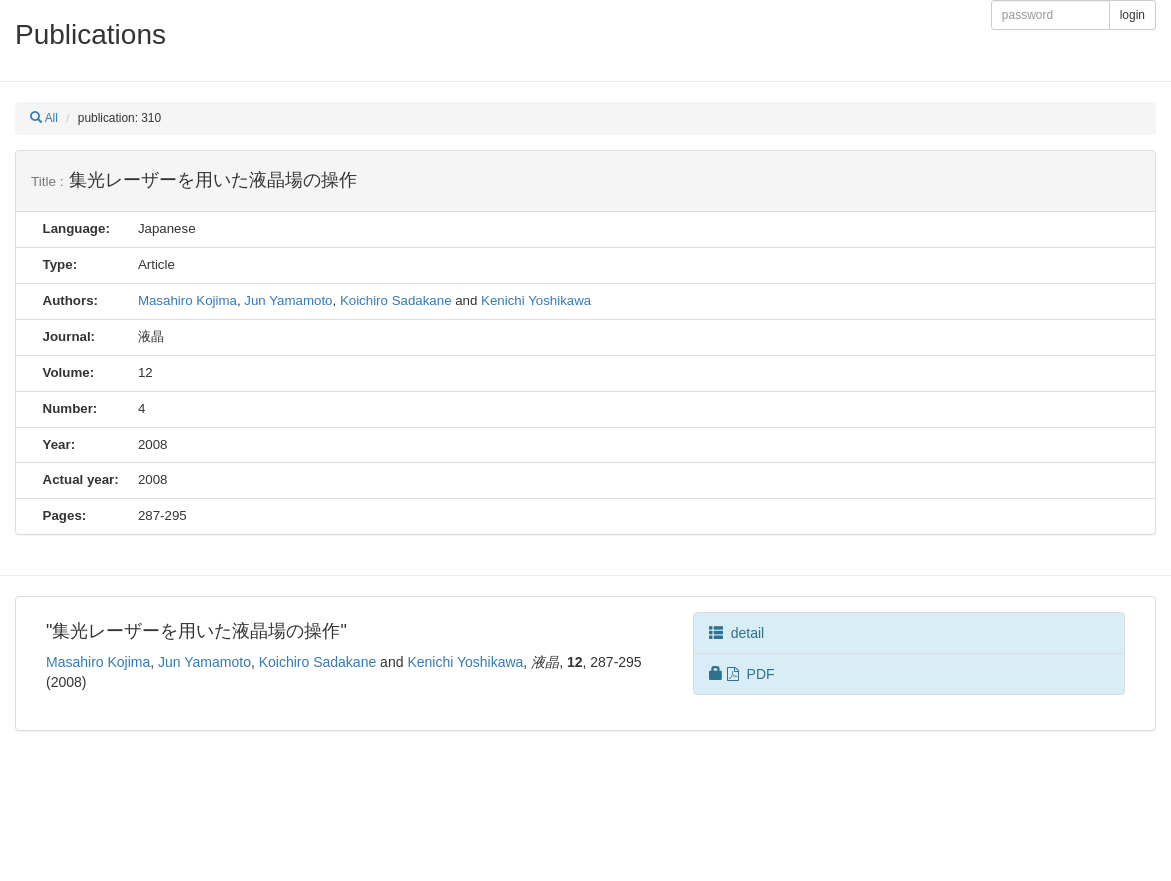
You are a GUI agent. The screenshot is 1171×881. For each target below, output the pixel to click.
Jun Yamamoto (288, 300)
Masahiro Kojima (187, 300)
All (44, 118)
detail (736, 633)
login (1132, 15)
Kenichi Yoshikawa (536, 300)
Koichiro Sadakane (396, 300)
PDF (742, 674)
